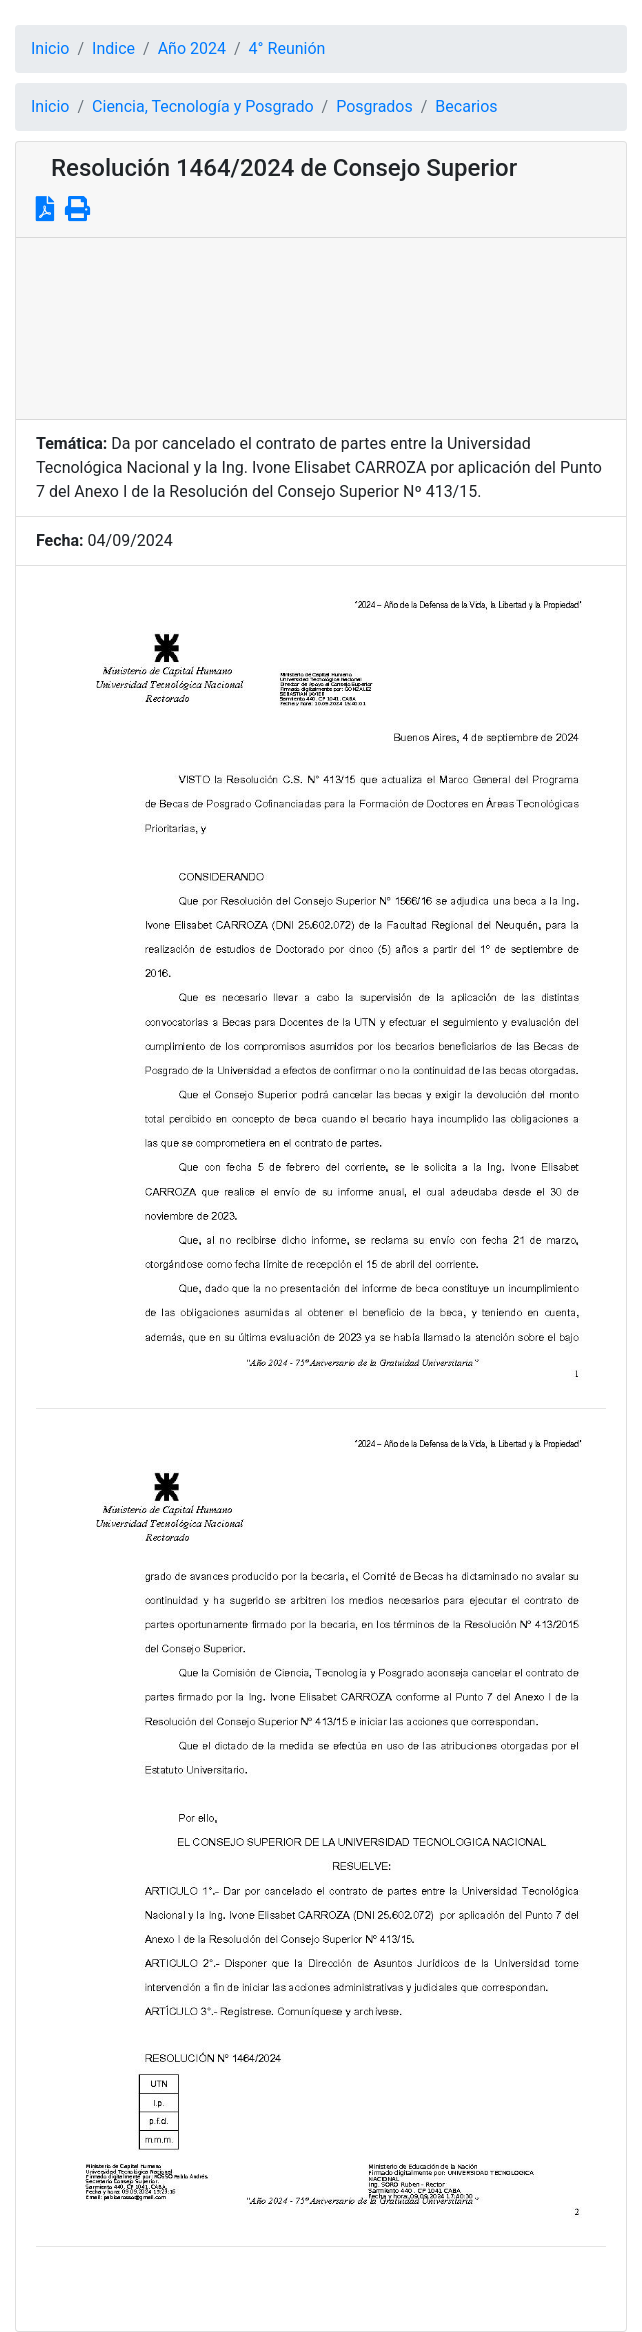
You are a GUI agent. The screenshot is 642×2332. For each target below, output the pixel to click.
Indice (113, 48)
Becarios (466, 106)
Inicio (50, 48)
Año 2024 (192, 48)
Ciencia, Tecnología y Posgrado (202, 106)
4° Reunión (287, 48)
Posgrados (374, 106)
